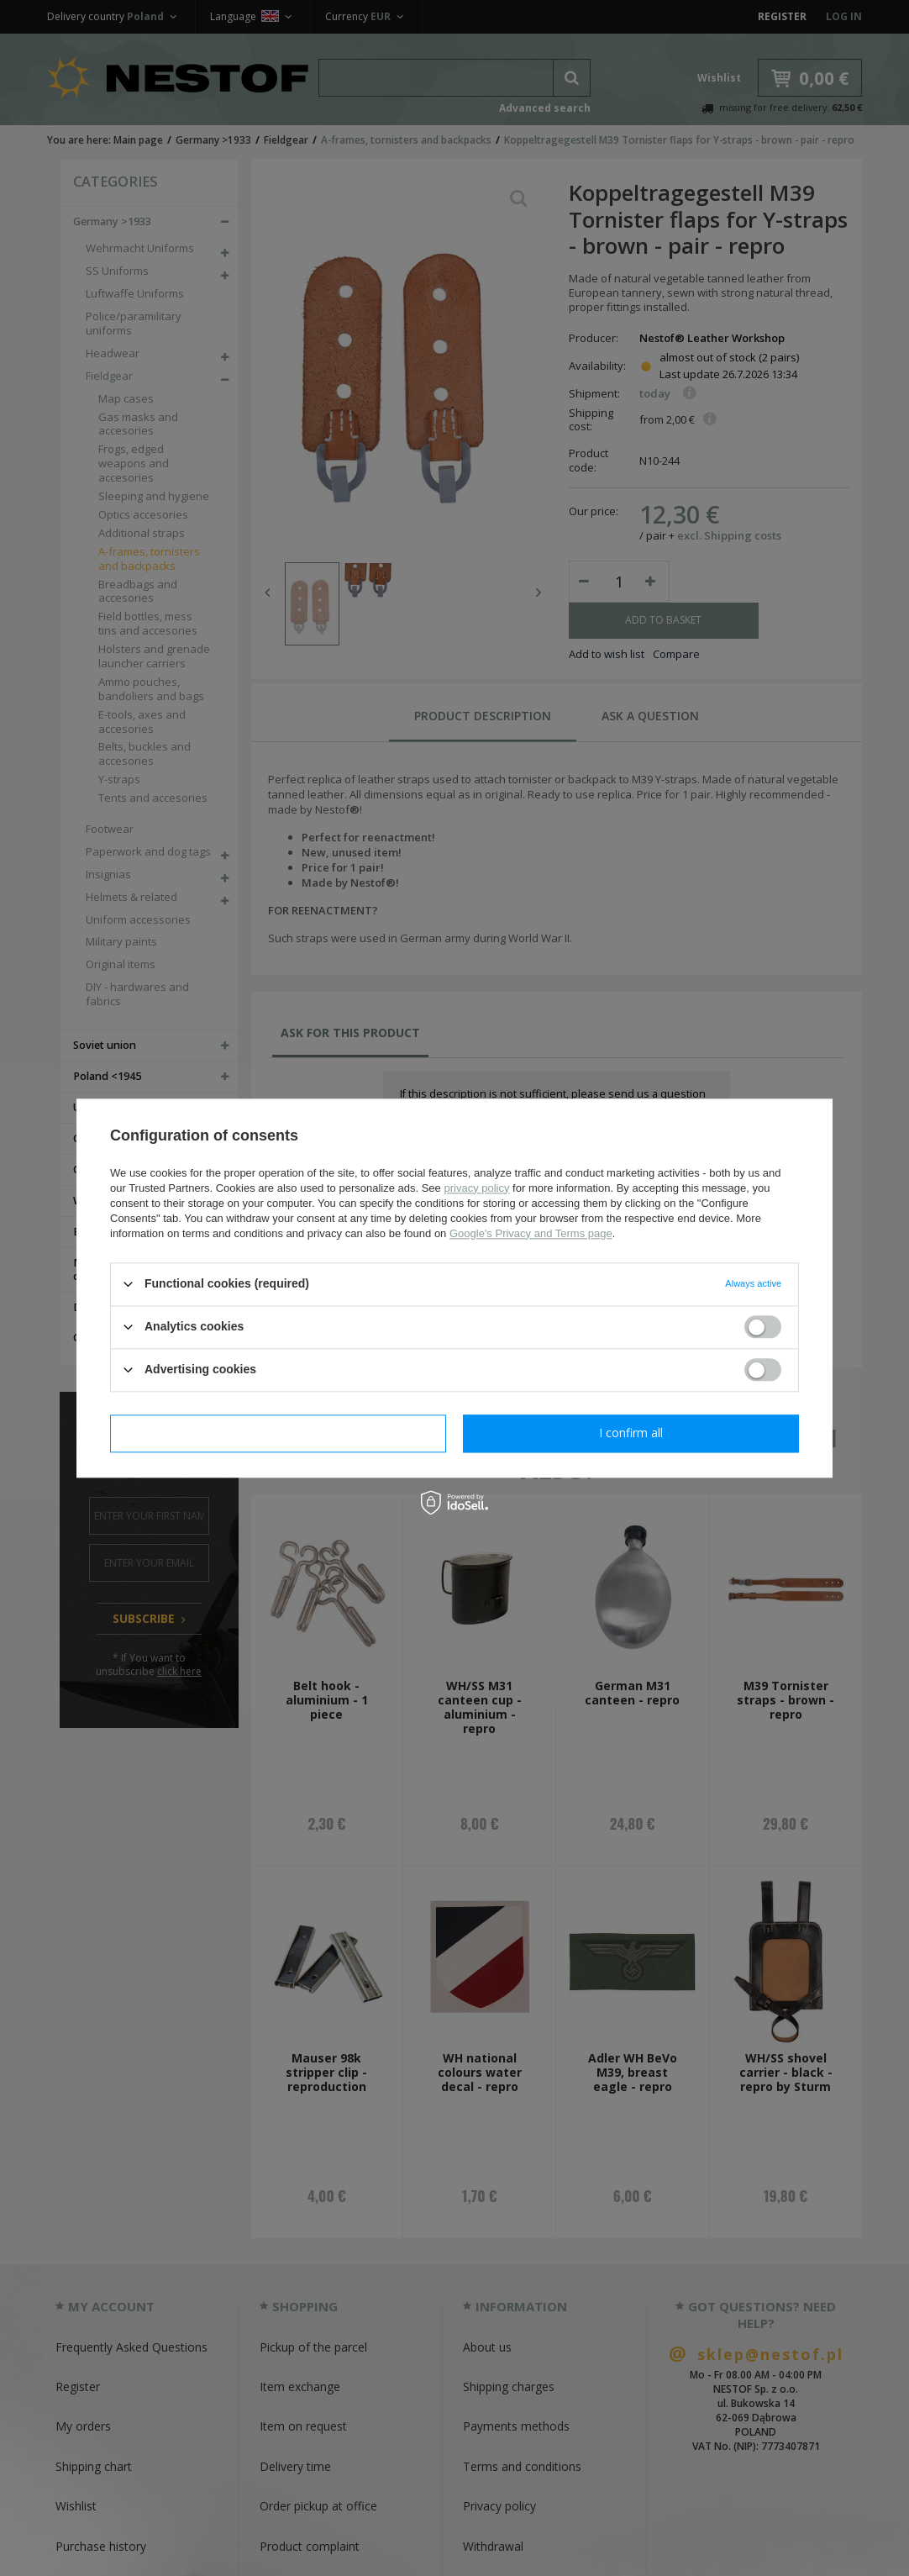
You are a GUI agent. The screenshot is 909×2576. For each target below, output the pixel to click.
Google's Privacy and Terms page (530, 1233)
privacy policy (476, 1188)
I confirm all (631, 1433)
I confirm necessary (278, 1433)
